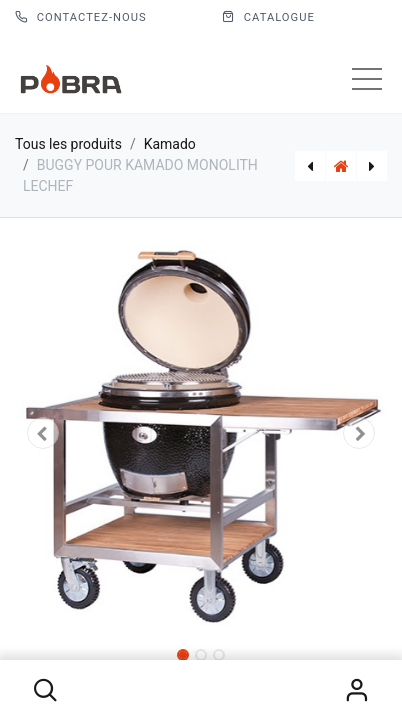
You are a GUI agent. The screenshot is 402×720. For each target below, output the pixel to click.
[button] (45, 690)
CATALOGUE (268, 17)
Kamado (170, 144)
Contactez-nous (81, 17)
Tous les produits (68, 144)
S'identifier (357, 690)
